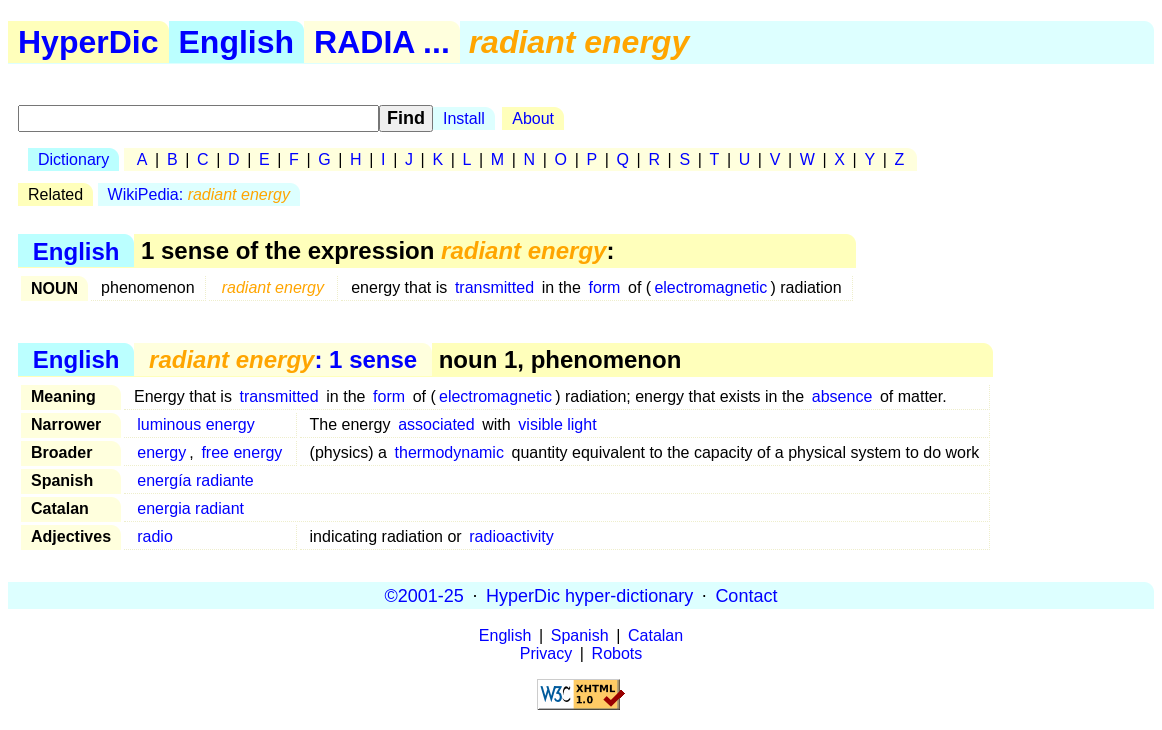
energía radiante (195, 480)
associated (436, 424)
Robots (617, 653)
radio (155, 536)
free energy (241, 452)
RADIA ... (382, 42)
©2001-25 (424, 595)
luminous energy (195, 424)
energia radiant (190, 508)
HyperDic (88, 42)
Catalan (655, 635)
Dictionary (73, 159)
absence (842, 396)
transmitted (494, 287)
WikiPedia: (199, 194)
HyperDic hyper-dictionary (589, 595)
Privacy (546, 653)
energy (161, 452)
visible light (557, 424)
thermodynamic (449, 452)
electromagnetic (710, 287)
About (533, 118)
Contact (746, 595)
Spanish (580, 635)
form (604, 287)
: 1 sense (283, 359)
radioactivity (511, 536)
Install (464, 118)
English (237, 42)
